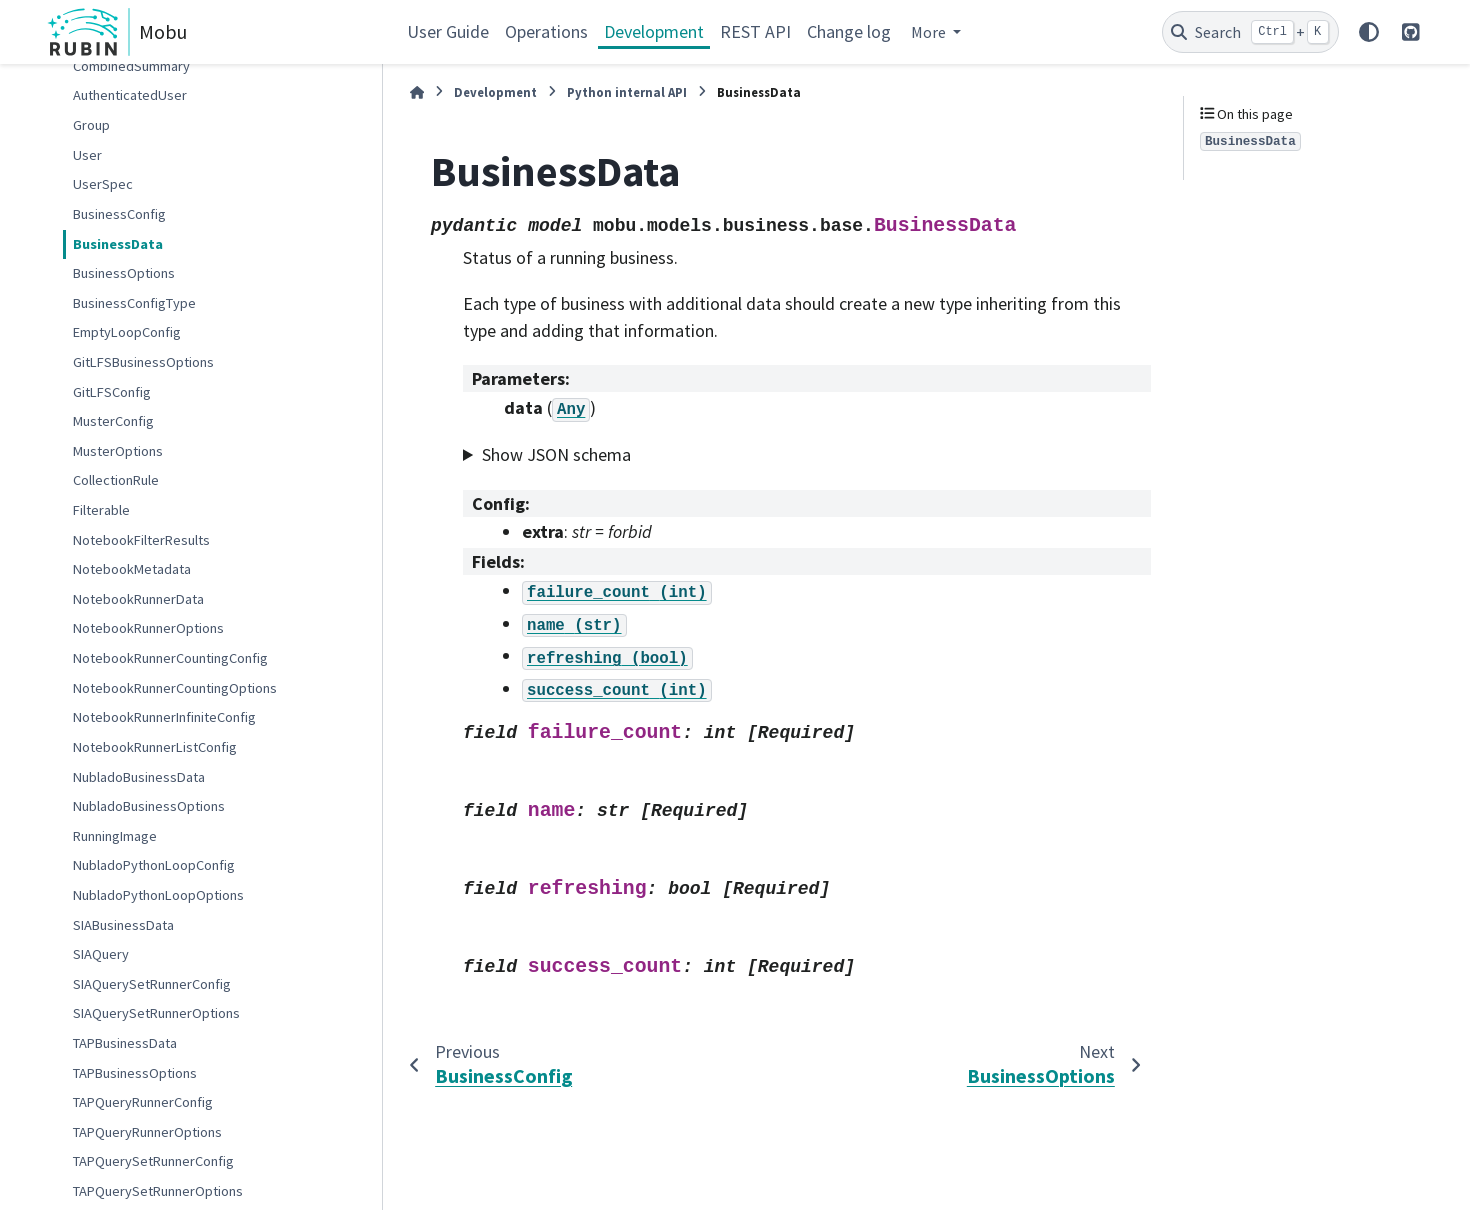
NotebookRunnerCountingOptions (175, 688)
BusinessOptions (124, 273)
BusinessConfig (119, 214)
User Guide (448, 31)
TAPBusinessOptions (135, 1073)
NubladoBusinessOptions (149, 806)
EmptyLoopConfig (127, 332)
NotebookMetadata (132, 569)
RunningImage (115, 836)
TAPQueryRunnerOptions (147, 1132)
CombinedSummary (131, 66)
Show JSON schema (556, 454)
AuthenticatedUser (130, 95)
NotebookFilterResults (141, 540)
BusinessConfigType (134, 303)
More (930, 32)
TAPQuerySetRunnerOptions (158, 1191)
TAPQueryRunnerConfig (143, 1102)
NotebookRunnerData (138, 599)
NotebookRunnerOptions (148, 628)
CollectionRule (116, 480)
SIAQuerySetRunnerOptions (156, 1013)
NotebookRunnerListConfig (155, 747)
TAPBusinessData (125, 1043)
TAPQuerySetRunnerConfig (153, 1161)
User (87, 155)
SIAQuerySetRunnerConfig (152, 984)
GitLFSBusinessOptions (143, 362)
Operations (546, 31)
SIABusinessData (123, 925)
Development (654, 31)
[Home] (417, 92)
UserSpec (103, 184)
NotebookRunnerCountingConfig (170, 658)
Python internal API (627, 92)
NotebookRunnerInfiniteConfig (164, 717)
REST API (755, 31)
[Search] (1250, 32)
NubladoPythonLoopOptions (158, 895)
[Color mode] (1369, 32)
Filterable (101, 510)
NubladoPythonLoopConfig (154, 865)
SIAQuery (101, 954)
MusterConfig (113, 421)
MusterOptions (118, 451)
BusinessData (118, 244)
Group (91, 125)
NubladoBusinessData (139, 777)
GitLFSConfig (112, 392)
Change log (849, 31)
